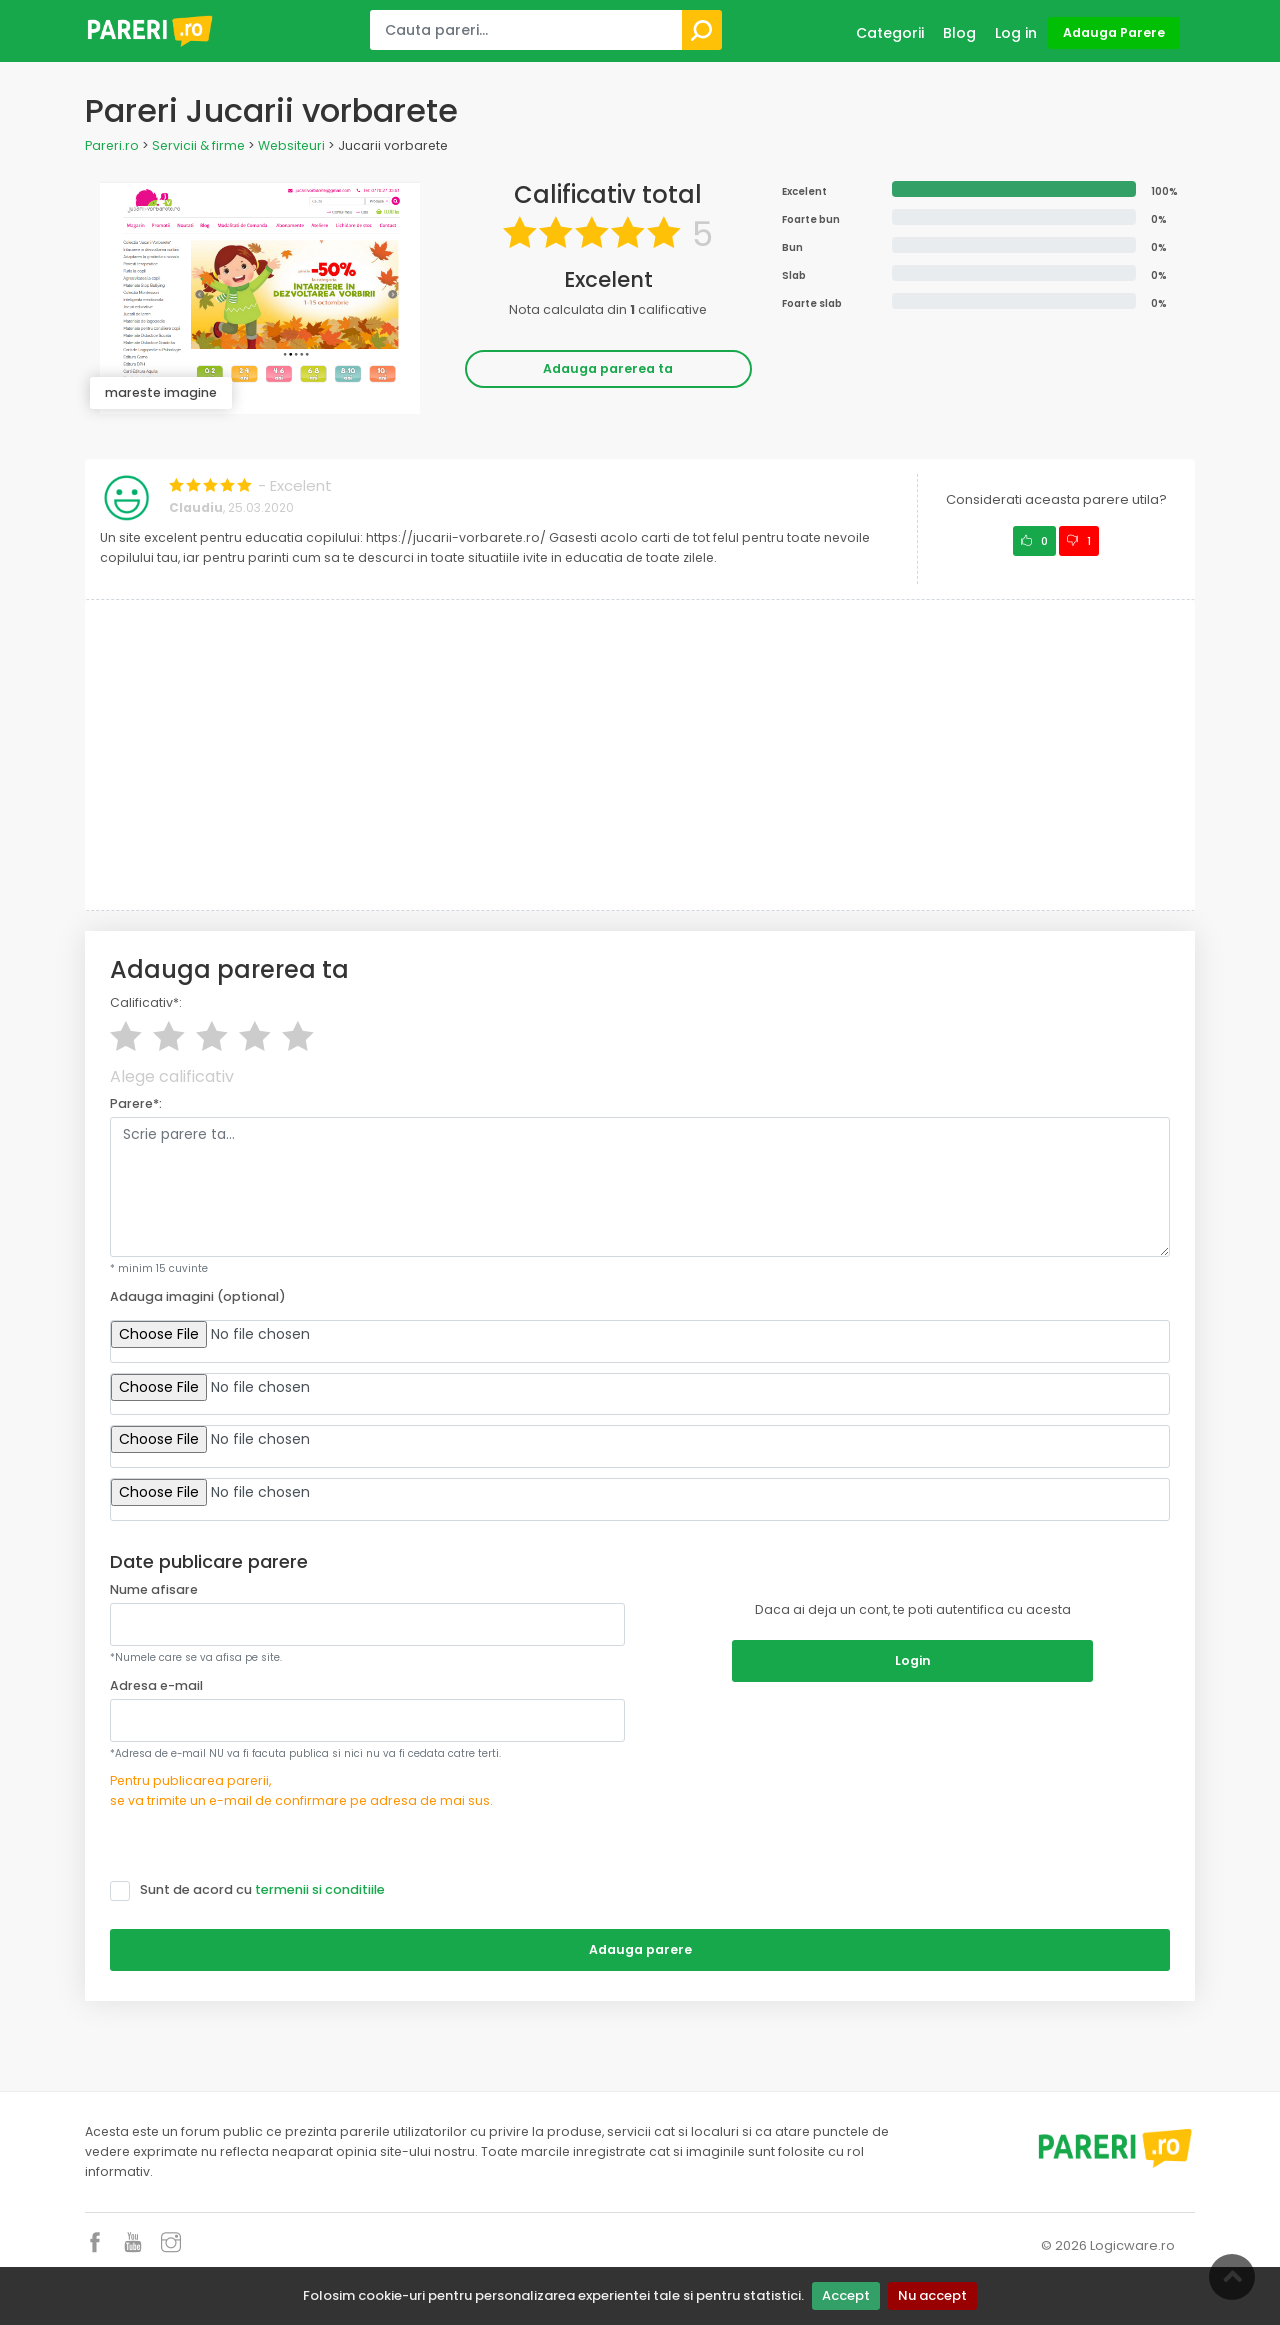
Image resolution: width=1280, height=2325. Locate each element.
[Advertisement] (640, 755)
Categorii (890, 33)
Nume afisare (154, 1589)
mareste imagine (161, 392)
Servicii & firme (198, 145)
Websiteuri (291, 145)
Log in (1016, 33)
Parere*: (136, 1103)
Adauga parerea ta (608, 368)
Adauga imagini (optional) (198, 1296)
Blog (959, 33)
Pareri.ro (112, 145)
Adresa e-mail (156, 1685)
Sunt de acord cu (254, 1890)
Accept (846, 2295)
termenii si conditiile (320, 1889)
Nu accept (932, 2295)
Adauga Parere (1114, 32)
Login (913, 1660)
